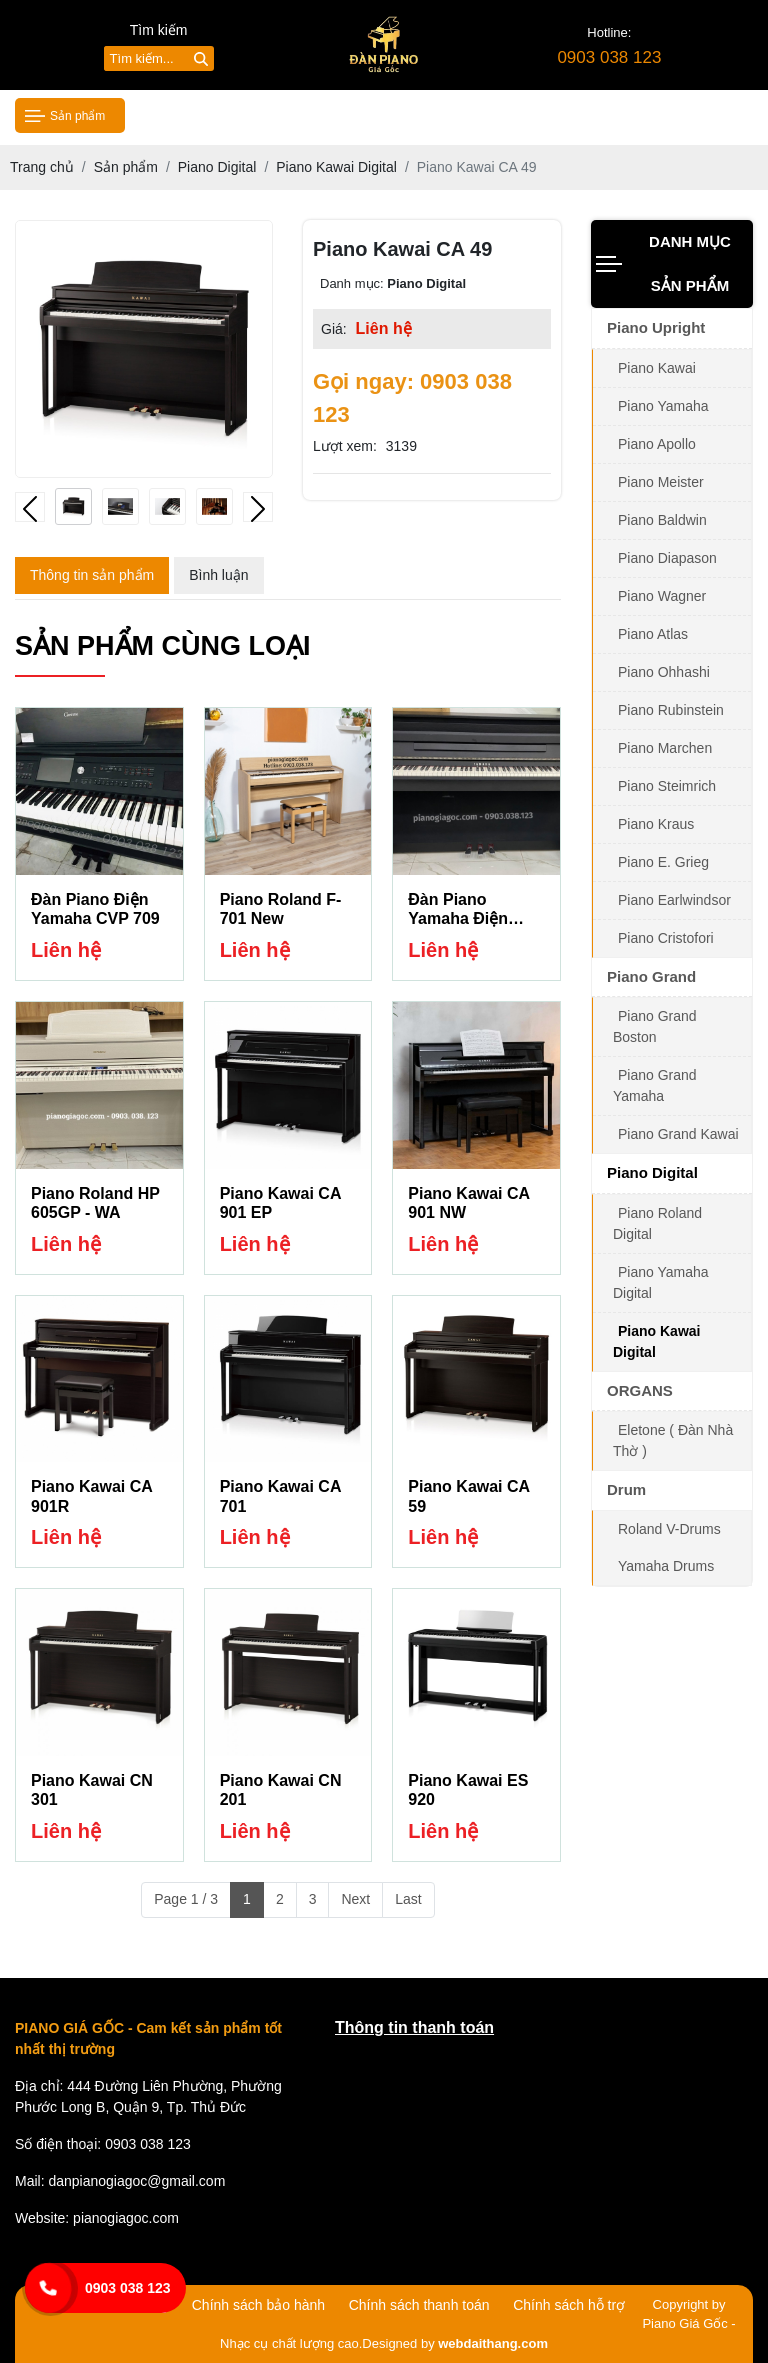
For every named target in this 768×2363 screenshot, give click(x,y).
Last (408, 1899)
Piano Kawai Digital (656, 1341)
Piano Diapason (667, 558)
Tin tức (473, 114)
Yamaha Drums (666, 1566)
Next (355, 1899)
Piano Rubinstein (671, 710)
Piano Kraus (656, 824)
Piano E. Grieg (663, 862)
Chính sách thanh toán (419, 2305)
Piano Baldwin (662, 520)
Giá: (334, 329)
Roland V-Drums (669, 1529)
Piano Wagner (662, 596)
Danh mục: (352, 283)
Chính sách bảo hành (258, 2305)
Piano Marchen (665, 748)
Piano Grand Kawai (678, 1134)
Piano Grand (651, 976)
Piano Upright (656, 327)
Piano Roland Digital (657, 1223)
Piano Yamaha (663, 406)
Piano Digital (652, 1172)
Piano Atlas (653, 634)
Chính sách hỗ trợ (569, 2305)
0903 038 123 (128, 2288)
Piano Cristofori (666, 938)
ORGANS (640, 1390)
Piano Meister (661, 482)
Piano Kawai (657, 368)
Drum (626, 1489)
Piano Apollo (657, 444)
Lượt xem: (345, 446)
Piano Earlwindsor (674, 900)
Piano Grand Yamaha (655, 1085)
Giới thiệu (281, 114)
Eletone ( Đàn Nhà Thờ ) (673, 1440)
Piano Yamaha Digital (661, 1282)
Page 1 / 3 (186, 1899)
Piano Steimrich (667, 786)
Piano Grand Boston (655, 1026)
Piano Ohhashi (664, 672)
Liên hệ (659, 114)
